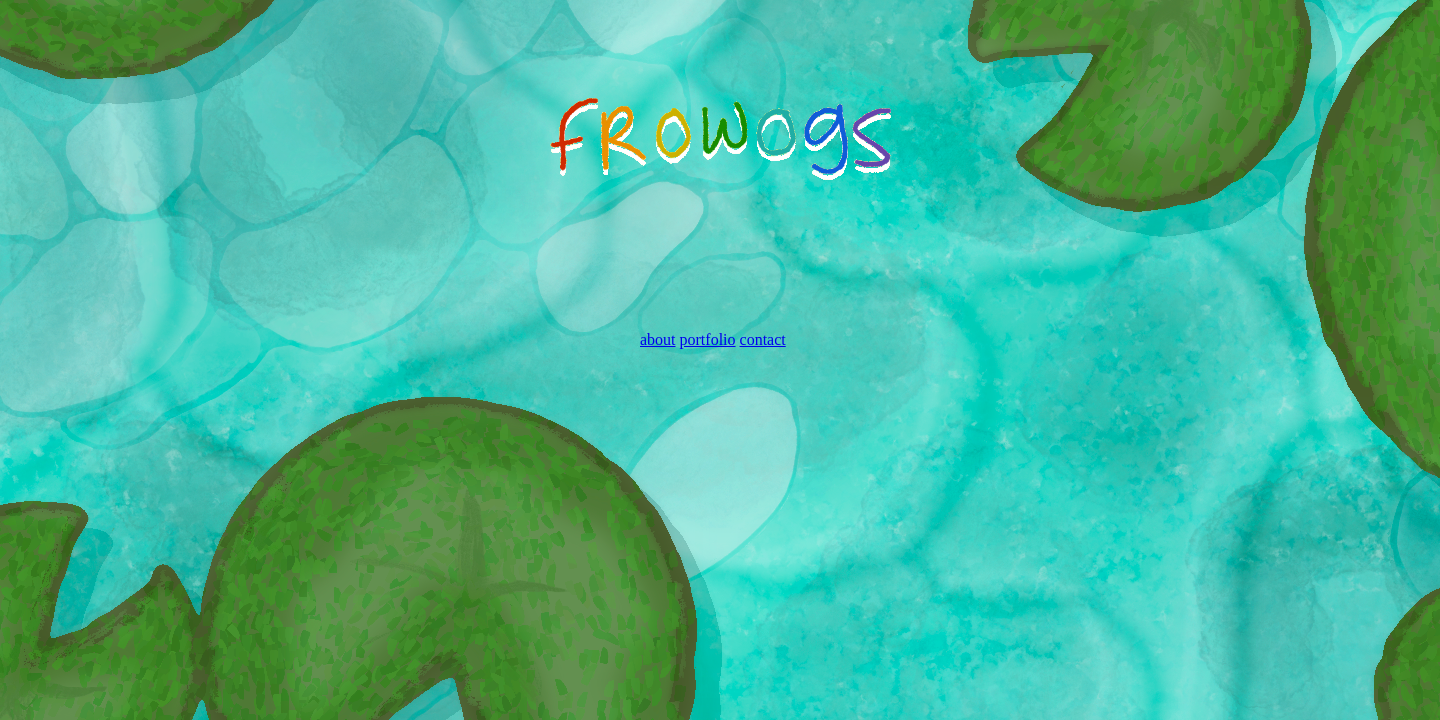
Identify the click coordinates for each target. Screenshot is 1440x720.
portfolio (708, 339)
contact (763, 339)
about (658, 339)
